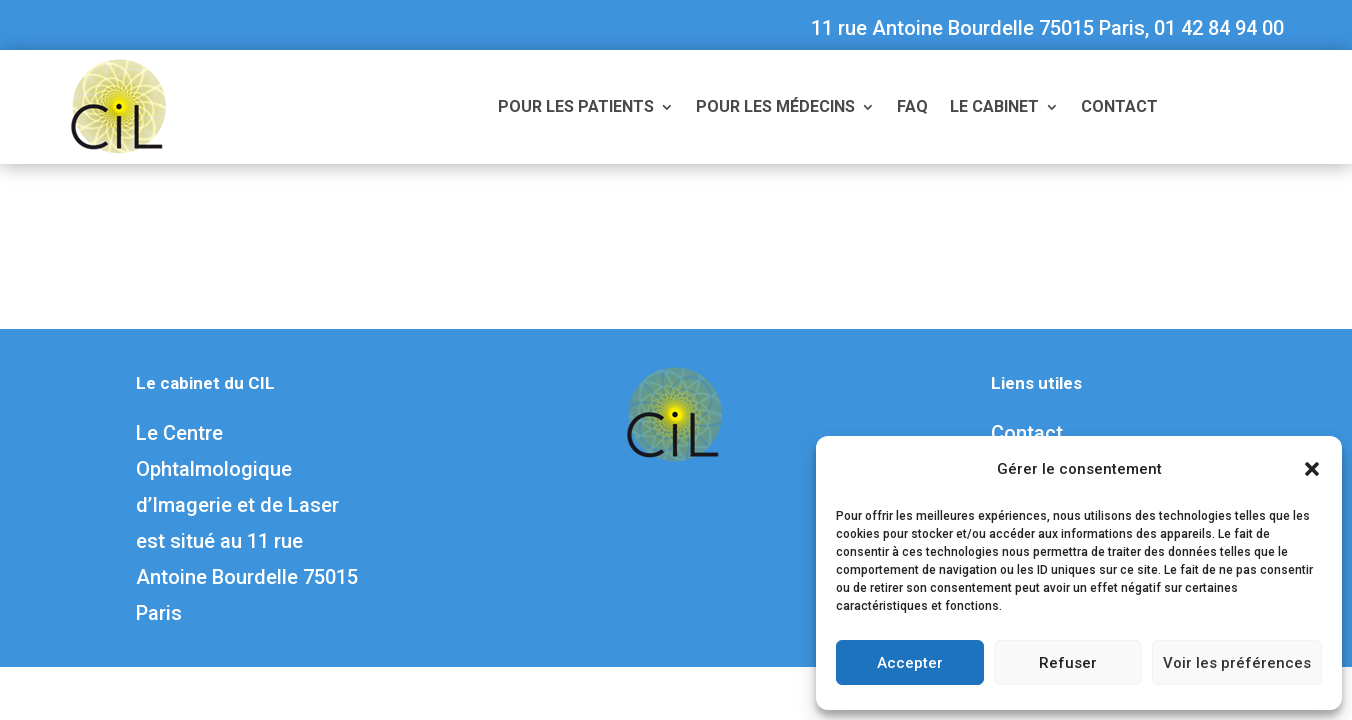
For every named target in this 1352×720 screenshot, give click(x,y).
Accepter (910, 663)
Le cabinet (994, 108)
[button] (1312, 469)
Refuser (1068, 663)
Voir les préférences (1237, 663)
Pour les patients (576, 108)
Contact (1119, 108)
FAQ (912, 108)
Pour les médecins (775, 108)
